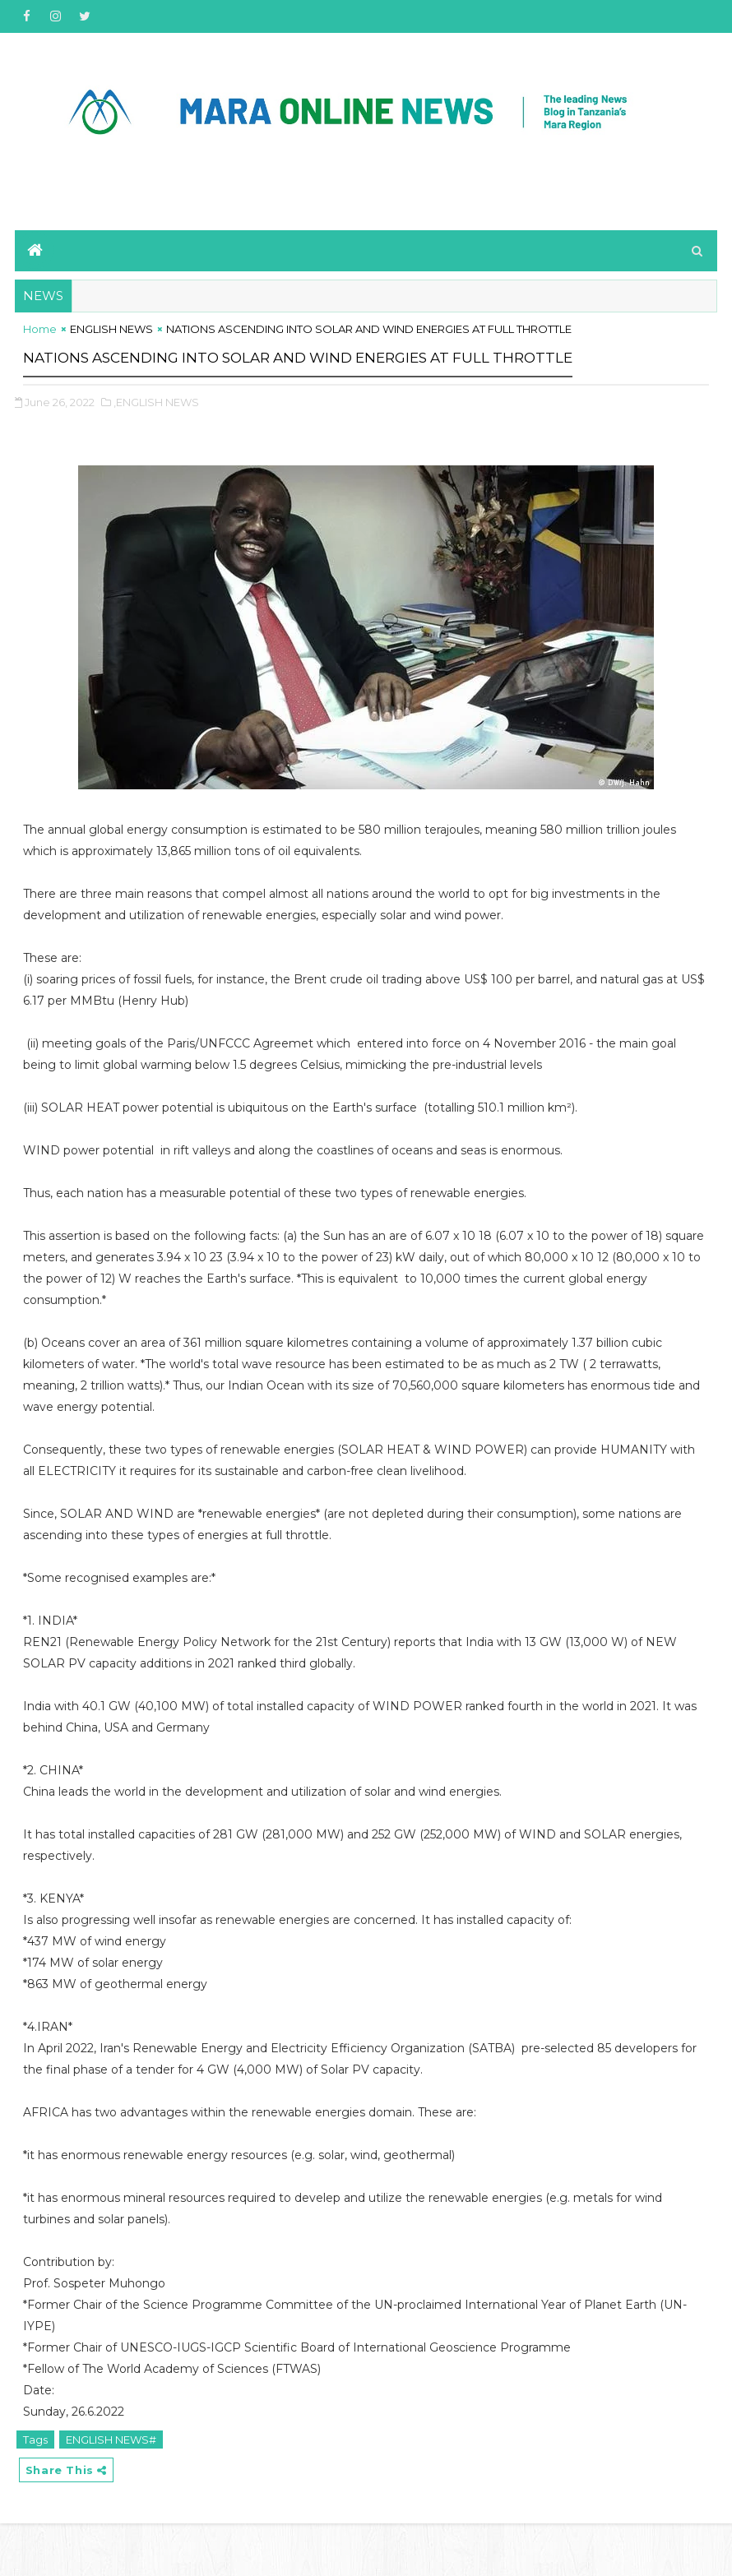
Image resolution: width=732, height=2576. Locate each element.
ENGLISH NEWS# (111, 2483)
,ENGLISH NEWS (156, 446)
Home (40, 345)
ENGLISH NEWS (111, 345)
